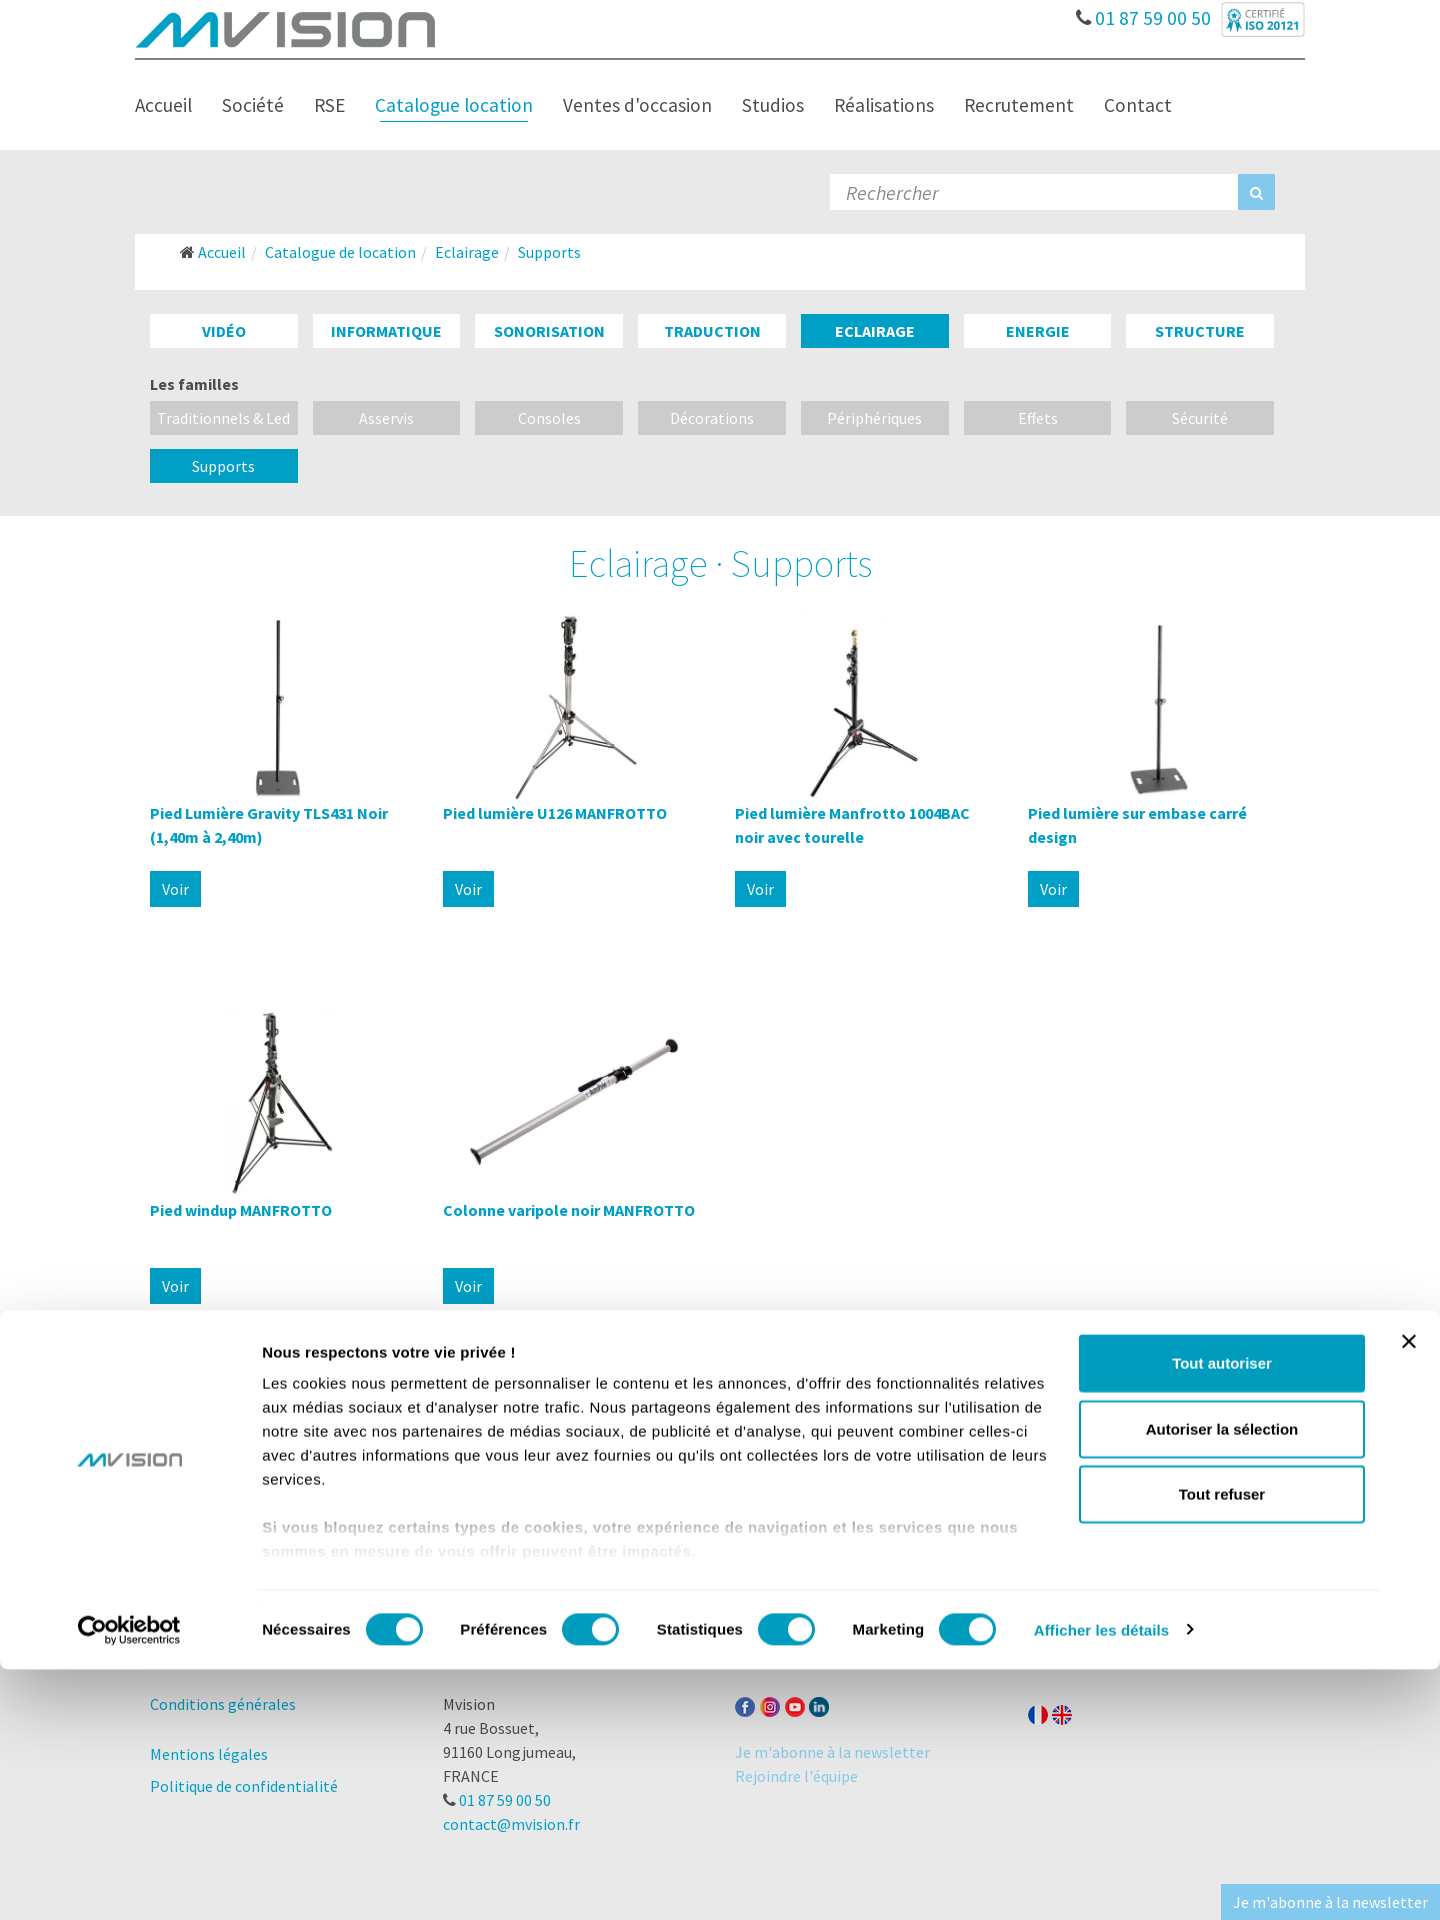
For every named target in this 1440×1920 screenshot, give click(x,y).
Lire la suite (720, 1488)
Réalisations (884, 105)
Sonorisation (549, 331)
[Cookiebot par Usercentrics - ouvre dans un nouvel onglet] (129, 1881)
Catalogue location (454, 105)
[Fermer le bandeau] (1409, 1593)
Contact (1138, 105)
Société (253, 105)
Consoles (549, 418)
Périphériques (874, 418)
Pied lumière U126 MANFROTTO (555, 813)
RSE (329, 105)
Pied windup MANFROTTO (241, 1210)
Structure (1200, 331)
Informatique (386, 331)
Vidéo (224, 331)
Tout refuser (1222, 1745)
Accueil (163, 105)
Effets (1038, 418)
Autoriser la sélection (1222, 1679)
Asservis (386, 418)
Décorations (712, 418)
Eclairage (875, 331)
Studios (773, 105)
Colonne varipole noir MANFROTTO (569, 1210)
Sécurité (1200, 418)
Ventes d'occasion (637, 105)
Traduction (712, 331)
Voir (175, 889)
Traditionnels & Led (223, 418)
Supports (223, 466)
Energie (1038, 331)
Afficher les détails (1101, 1880)
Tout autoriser (1222, 1614)
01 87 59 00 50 (1146, 13)
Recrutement (1019, 105)
